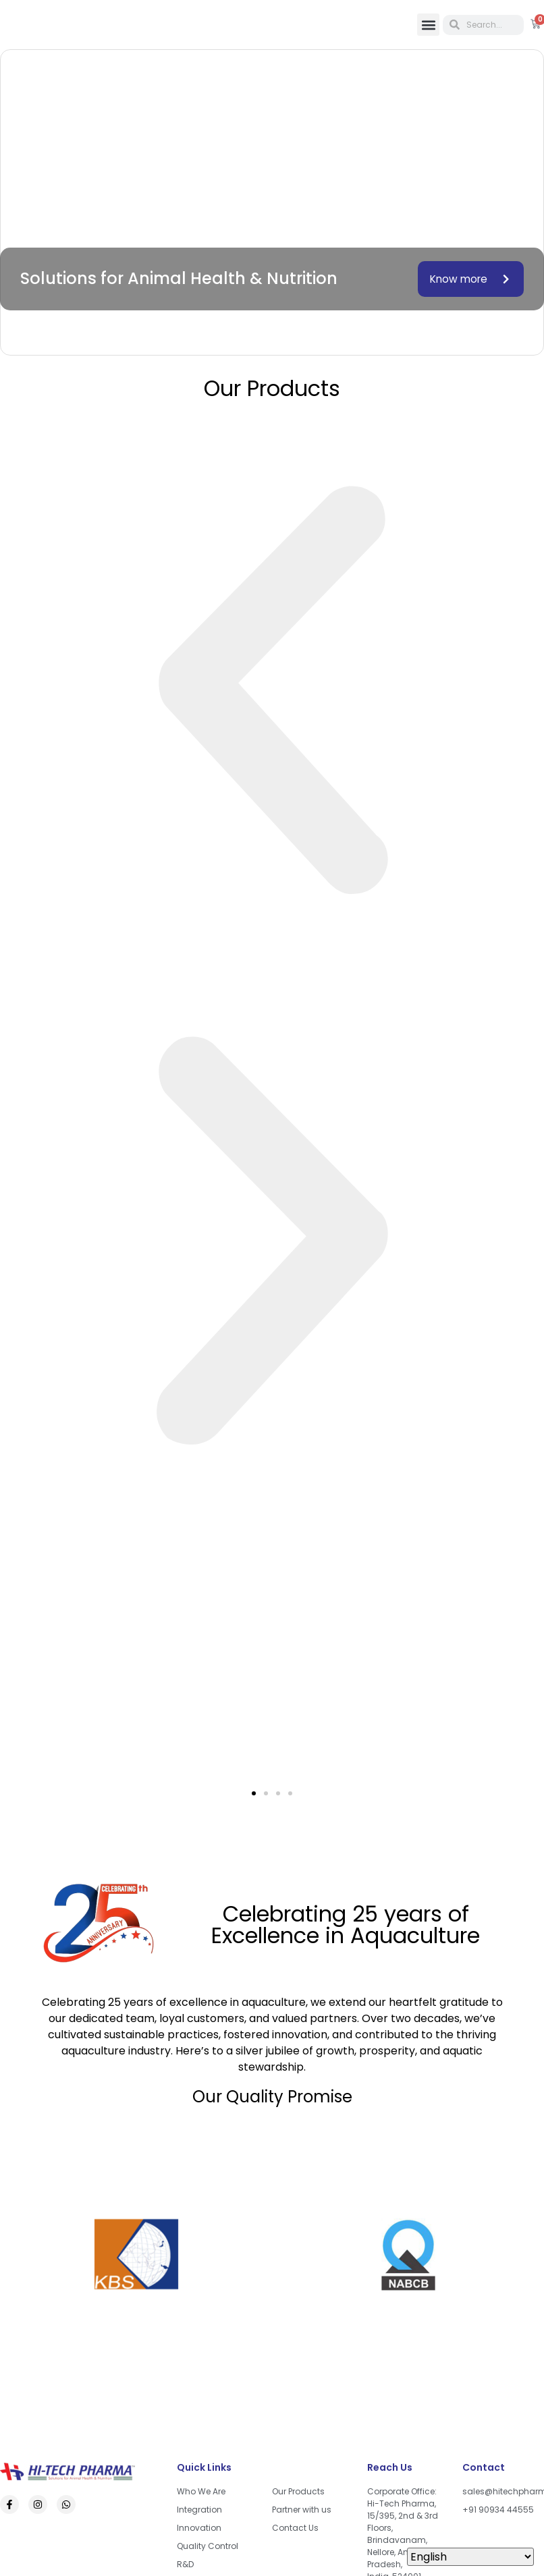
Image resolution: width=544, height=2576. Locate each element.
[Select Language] (470, 2557)
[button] (428, 24)
